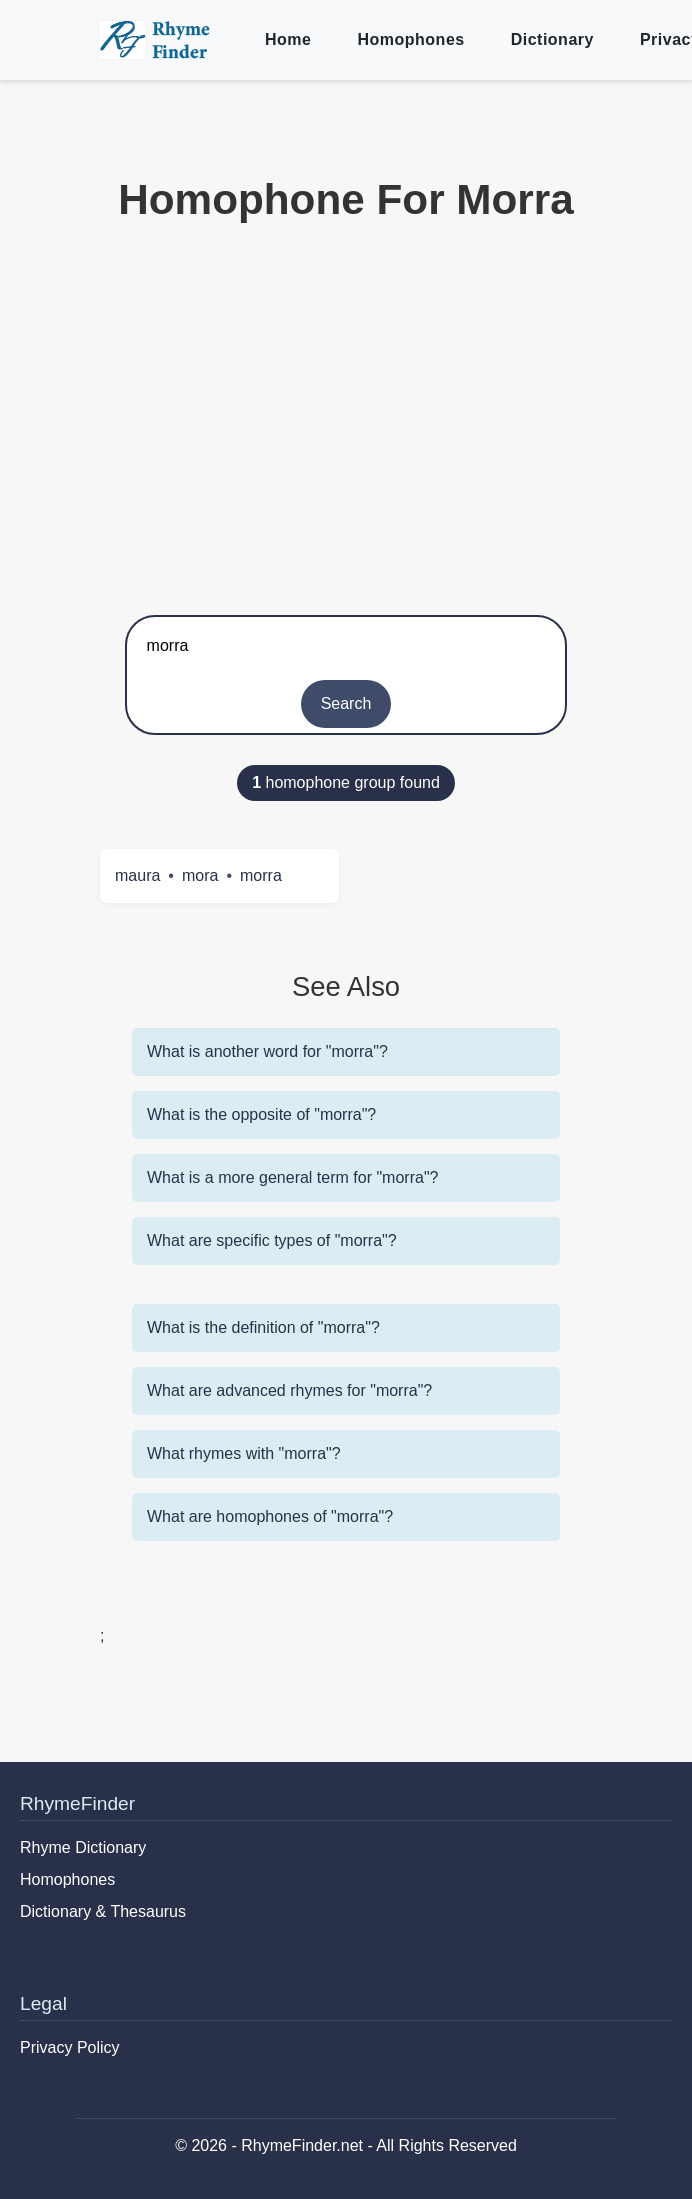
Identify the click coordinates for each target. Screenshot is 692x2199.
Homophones (410, 39)
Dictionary (552, 39)
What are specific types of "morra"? (272, 1240)
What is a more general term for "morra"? (292, 1177)
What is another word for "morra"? (267, 1051)
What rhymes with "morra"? (244, 1453)
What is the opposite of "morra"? (261, 1114)
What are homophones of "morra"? (270, 1516)
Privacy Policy (70, 2047)
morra (261, 875)
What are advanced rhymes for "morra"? (289, 1390)
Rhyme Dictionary (83, 1847)
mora (200, 875)
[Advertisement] (346, 415)
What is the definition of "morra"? (263, 1327)
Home (288, 39)
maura (137, 875)
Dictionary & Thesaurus (103, 1911)
